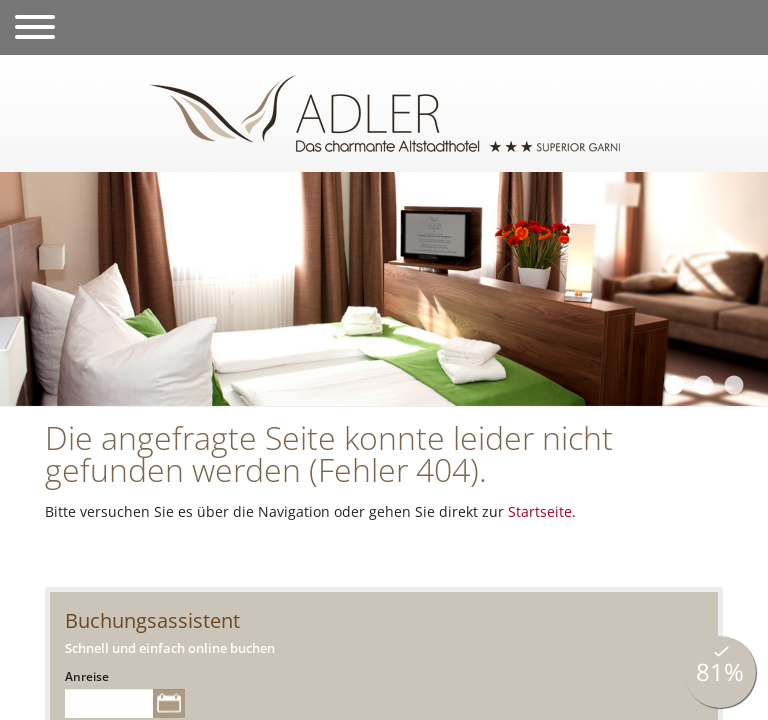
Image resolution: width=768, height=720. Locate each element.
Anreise (87, 676)
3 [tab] (733, 386)
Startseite (540, 511)
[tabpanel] (384, 289)
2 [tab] (703, 386)
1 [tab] (673, 386)
